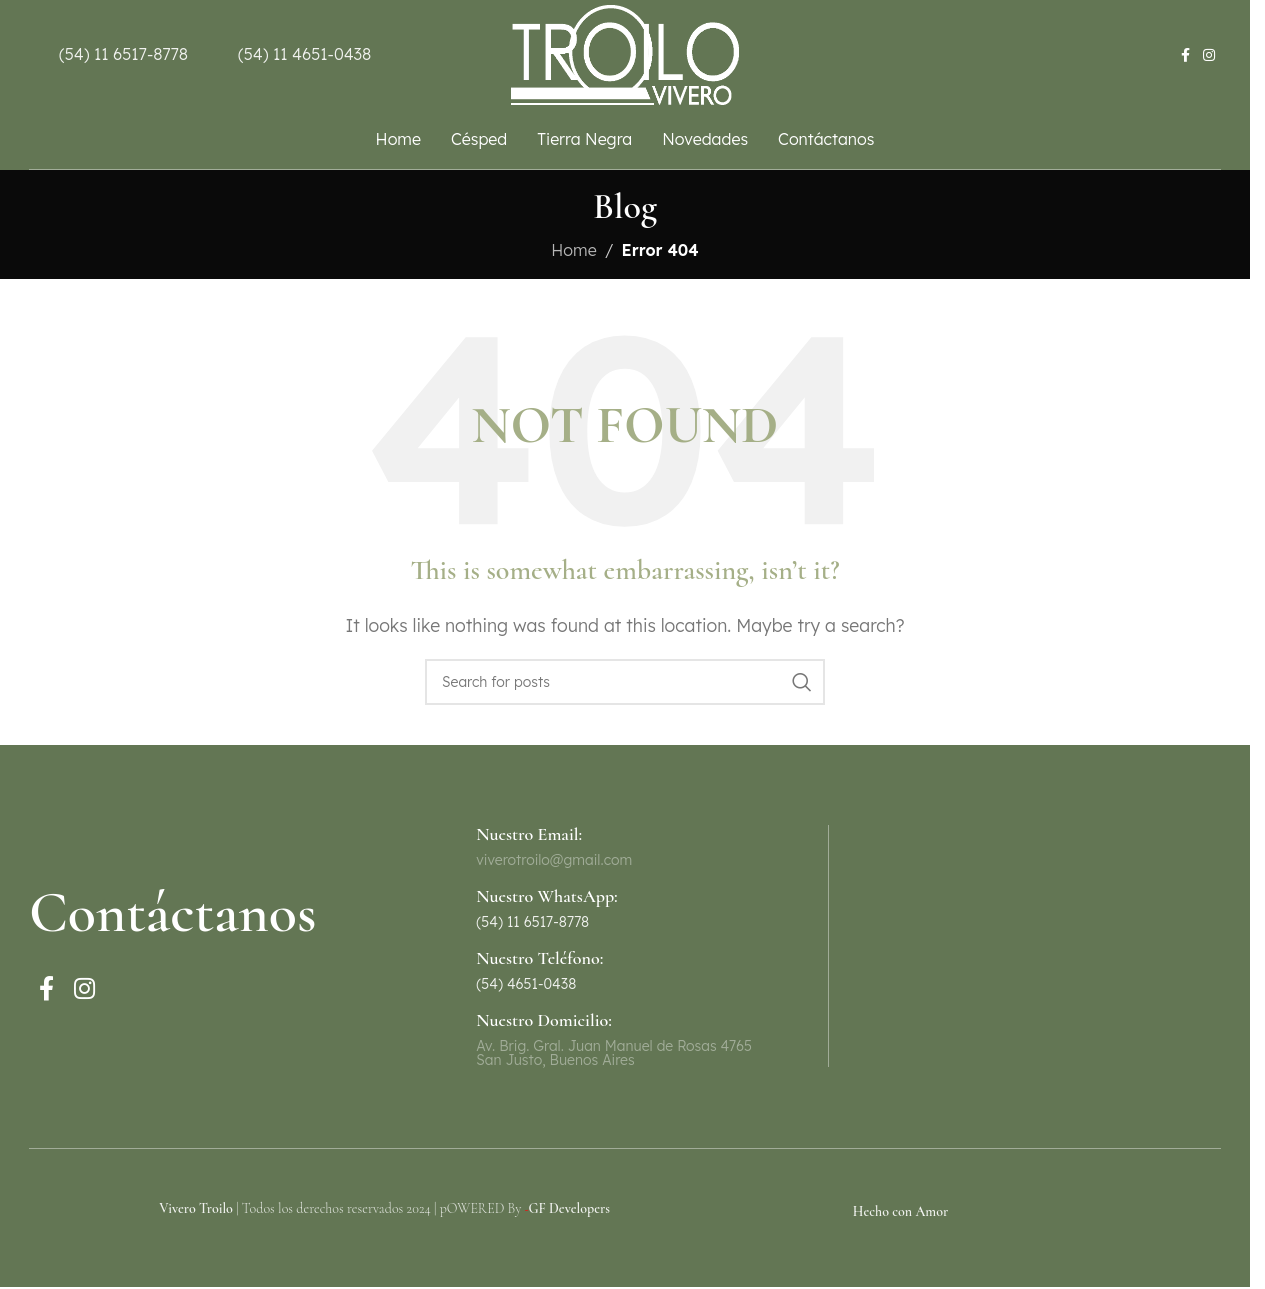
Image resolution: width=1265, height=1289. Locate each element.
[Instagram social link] (1209, 55)
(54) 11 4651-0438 (304, 54)
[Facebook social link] (1185, 55)
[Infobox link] (624, 908)
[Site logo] (625, 53)
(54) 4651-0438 (526, 984)
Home (573, 250)
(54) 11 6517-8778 (123, 54)
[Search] (625, 682)
